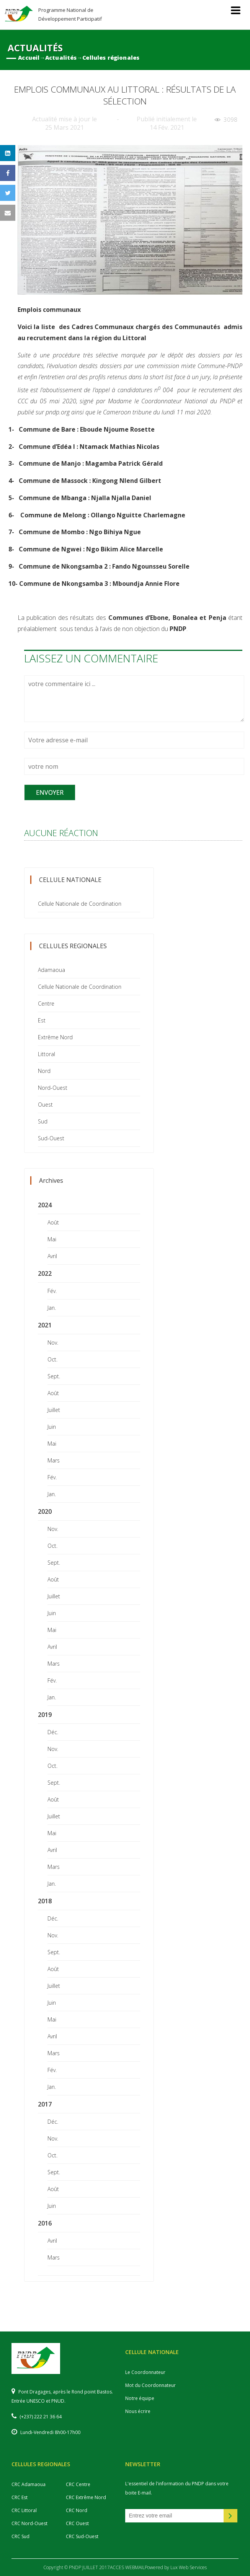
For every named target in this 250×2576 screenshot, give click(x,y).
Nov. (52, 1342)
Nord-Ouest (52, 1087)
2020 (45, 1511)
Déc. (52, 1732)
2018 (45, 1901)
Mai (51, 1239)
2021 (45, 1325)
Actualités (61, 57)
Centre (46, 1003)
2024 (45, 1205)
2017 (45, 2104)
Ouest (45, 1104)
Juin (51, 1426)
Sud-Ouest (51, 1138)
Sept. (53, 1376)
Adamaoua (51, 969)
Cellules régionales (110, 57)
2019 (45, 1714)
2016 (45, 2223)
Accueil (28, 57)
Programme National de (70, 14)
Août (53, 1222)
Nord (44, 1070)
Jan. (51, 1307)
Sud (42, 1121)
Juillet (53, 1410)
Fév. (52, 1291)
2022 (45, 1273)
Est (42, 1020)
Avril (52, 1256)
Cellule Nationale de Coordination (79, 903)
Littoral (46, 1054)
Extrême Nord (55, 1037)
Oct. (52, 1359)
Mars (53, 1460)
